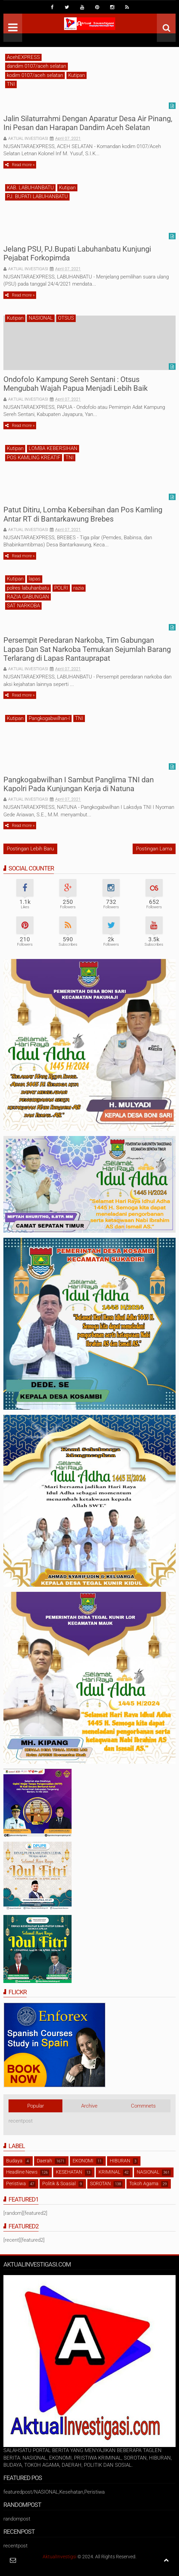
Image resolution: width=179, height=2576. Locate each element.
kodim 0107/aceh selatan (35, 75)
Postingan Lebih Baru (30, 849)
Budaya (14, 2160)
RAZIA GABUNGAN (28, 597)
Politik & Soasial (59, 2183)
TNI (11, 84)
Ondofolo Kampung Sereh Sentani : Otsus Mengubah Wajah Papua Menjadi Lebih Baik (75, 384)
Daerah (44, 2160)
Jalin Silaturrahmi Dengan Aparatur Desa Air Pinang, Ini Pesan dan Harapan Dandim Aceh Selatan (87, 123)
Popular (35, 2106)
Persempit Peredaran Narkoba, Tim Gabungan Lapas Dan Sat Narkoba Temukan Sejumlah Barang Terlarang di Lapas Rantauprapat (87, 649)
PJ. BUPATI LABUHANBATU (37, 196)
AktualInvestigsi (59, 2556)
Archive (89, 2106)
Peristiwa (16, 2183)
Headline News (22, 2172)
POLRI (61, 588)
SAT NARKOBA (23, 606)
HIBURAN (120, 2160)
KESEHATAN (69, 2172)
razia (78, 588)
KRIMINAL (109, 2172)
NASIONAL (41, 318)
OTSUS (66, 318)
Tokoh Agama (144, 2183)
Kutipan (76, 75)
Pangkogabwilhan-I (49, 718)
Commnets (143, 2106)
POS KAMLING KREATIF (33, 457)
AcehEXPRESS (23, 57)
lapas (35, 579)
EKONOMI (83, 2160)
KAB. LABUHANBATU (30, 188)
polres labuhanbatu (28, 588)
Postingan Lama (154, 849)
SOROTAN (100, 2183)
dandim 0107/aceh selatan (36, 66)
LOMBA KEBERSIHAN (53, 448)
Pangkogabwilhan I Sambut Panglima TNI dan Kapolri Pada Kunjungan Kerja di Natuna (78, 784)
